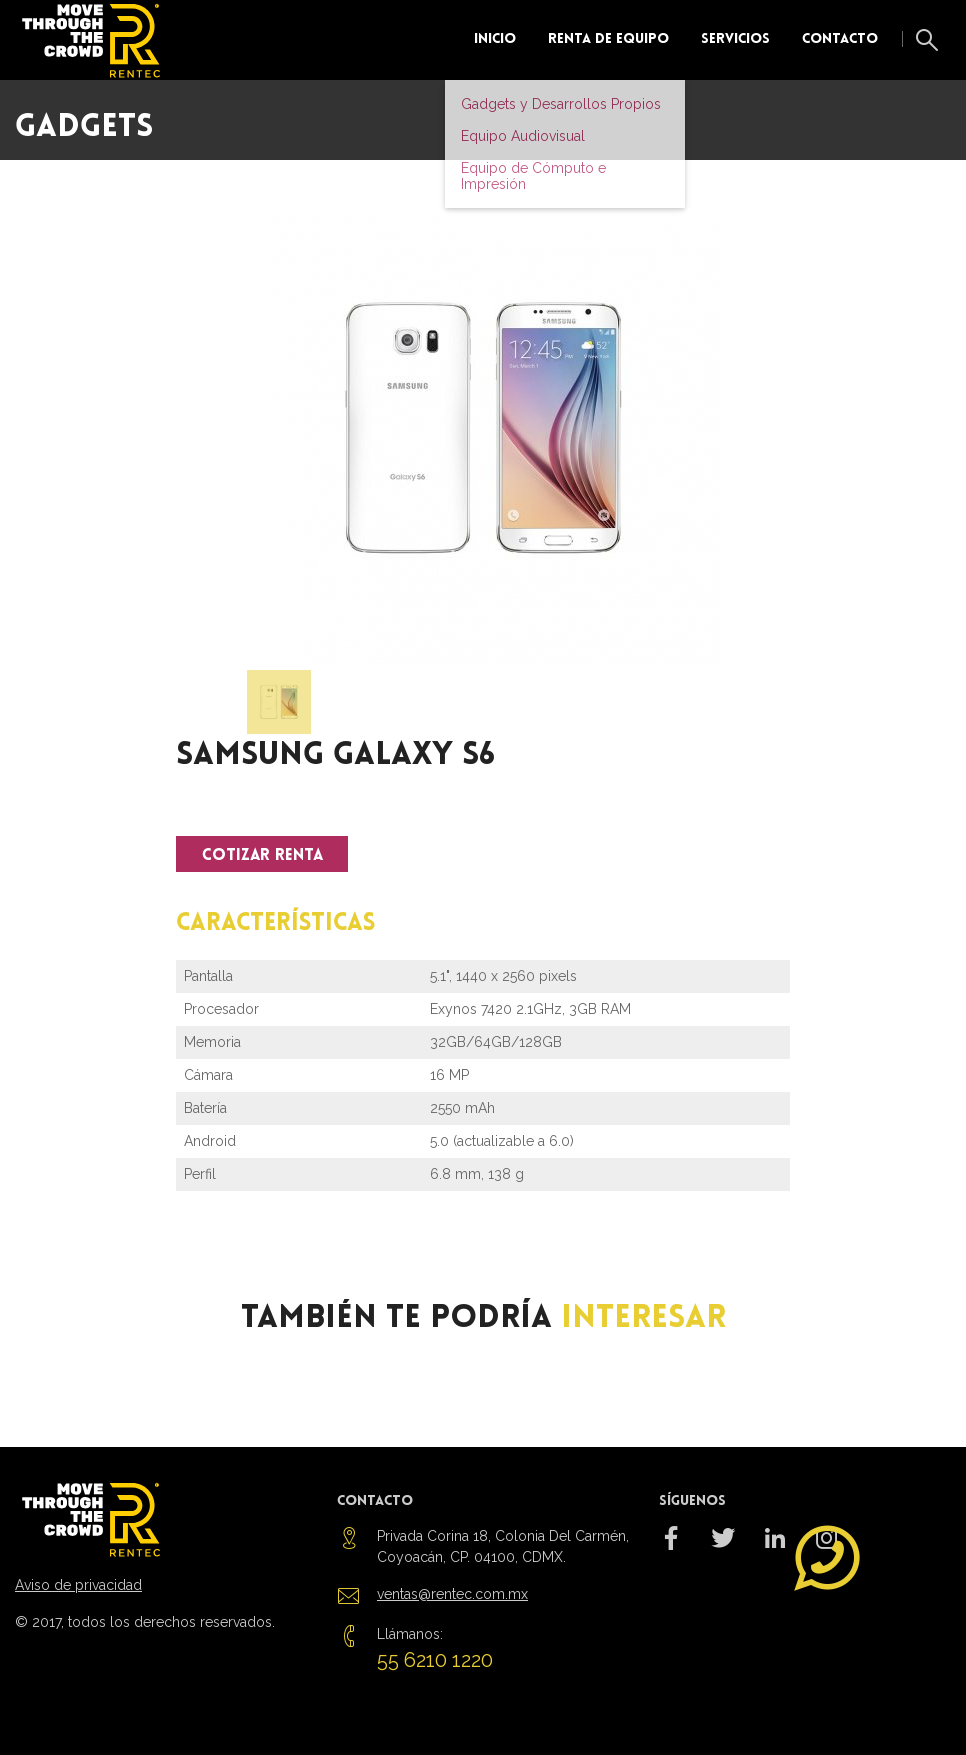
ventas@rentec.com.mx (452, 1594)
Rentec (95, 40)
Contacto (840, 39)
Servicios (735, 39)
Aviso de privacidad (78, 1585)
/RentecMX (671, 1550)
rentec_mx (775, 1550)
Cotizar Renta (262, 856)
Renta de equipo (608, 39)
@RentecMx (723, 1550)
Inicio (495, 39)
